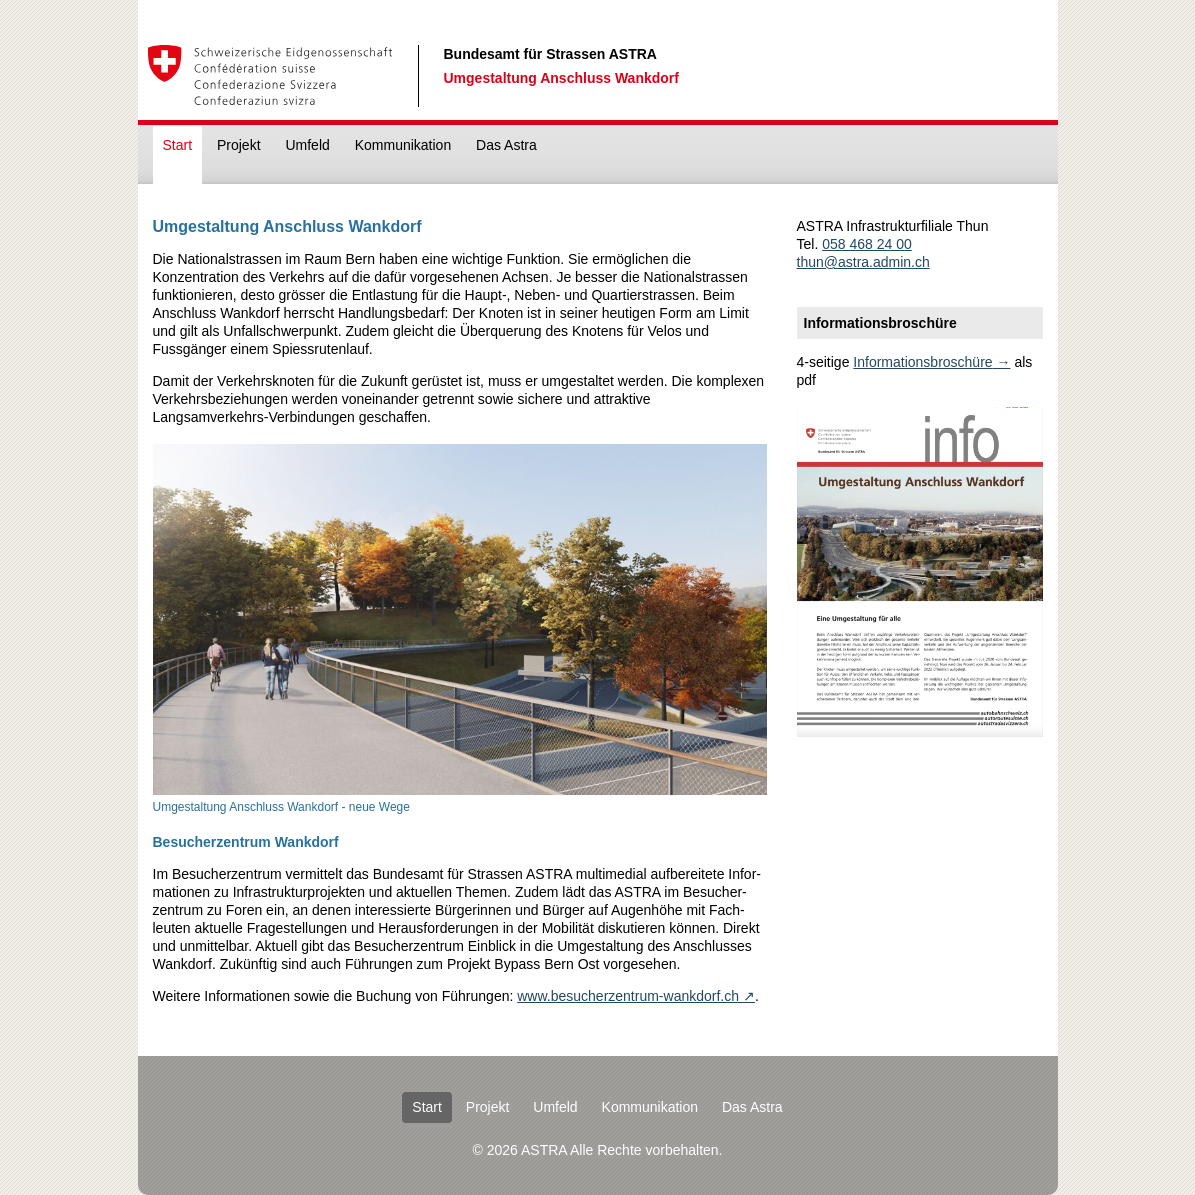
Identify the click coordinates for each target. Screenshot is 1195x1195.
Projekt (239, 145)
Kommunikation (403, 145)
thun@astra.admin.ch (863, 262)
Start (178, 145)
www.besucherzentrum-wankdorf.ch (628, 996)
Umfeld (307, 145)
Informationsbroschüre (922, 362)
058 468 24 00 (867, 244)
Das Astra (506, 145)
